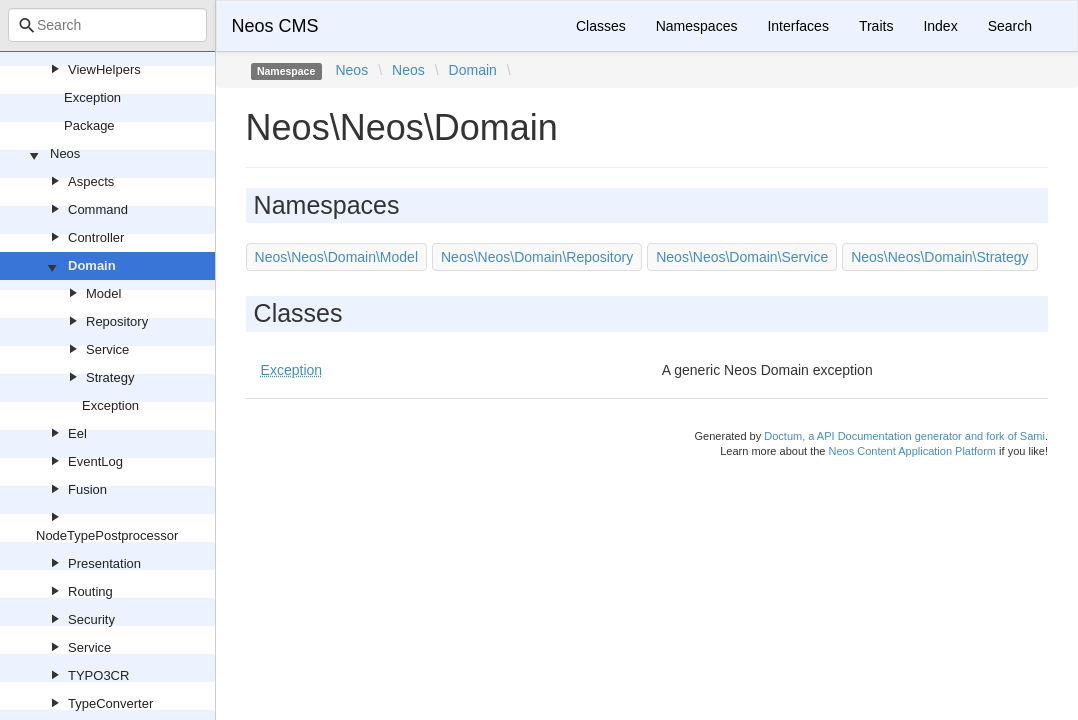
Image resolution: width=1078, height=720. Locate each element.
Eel (77, 433)
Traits (876, 26)
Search (1010, 26)
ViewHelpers (104, 69)
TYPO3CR (98, 675)
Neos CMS (275, 26)
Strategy (110, 377)
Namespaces (697, 26)
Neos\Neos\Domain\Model (336, 257)
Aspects (91, 181)
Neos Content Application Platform (912, 451)
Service (107, 349)
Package (89, 125)
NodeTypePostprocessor (107, 535)
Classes (601, 26)
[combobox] (107, 25)
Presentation (104, 563)
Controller (96, 237)
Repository (117, 321)
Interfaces (797, 26)
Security (91, 619)
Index (940, 26)
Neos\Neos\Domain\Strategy (939, 257)
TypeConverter (110, 703)
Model (103, 293)
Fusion (87, 489)
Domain (92, 265)
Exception (92, 97)
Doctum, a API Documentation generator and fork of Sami (904, 436)
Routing (90, 591)
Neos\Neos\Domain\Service (742, 257)
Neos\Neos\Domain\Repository (537, 257)
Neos (65, 153)
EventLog (95, 461)
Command (98, 209)
